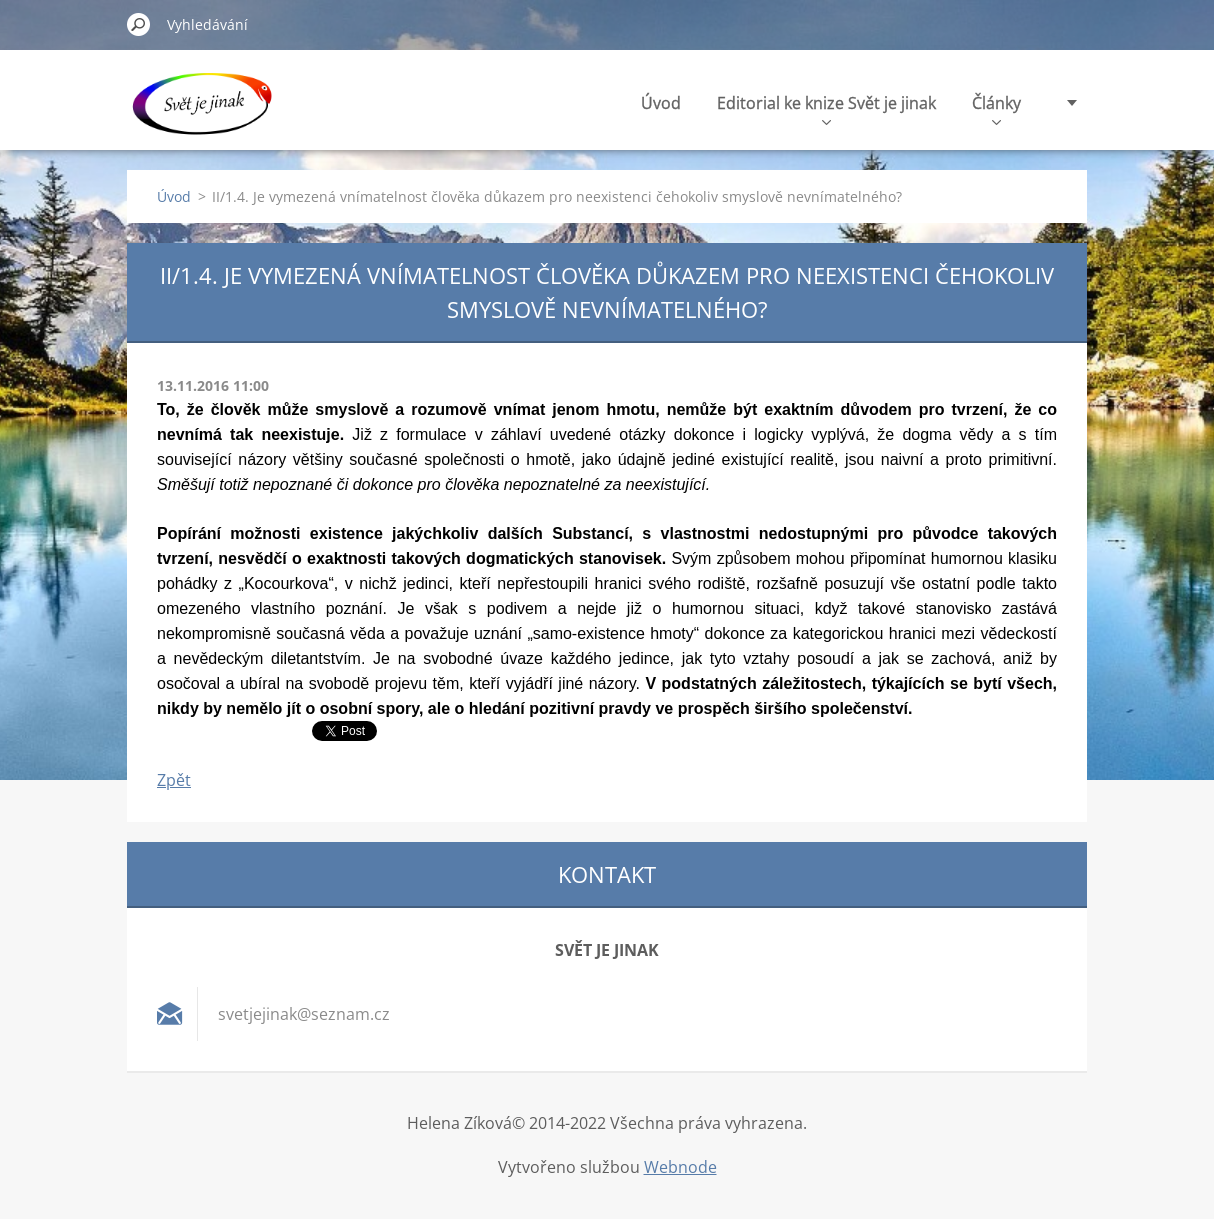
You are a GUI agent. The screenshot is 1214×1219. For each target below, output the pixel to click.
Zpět (174, 780)
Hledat (139, 24)
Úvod (661, 103)
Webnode (680, 1167)
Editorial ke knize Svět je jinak (826, 108)
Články (996, 108)
